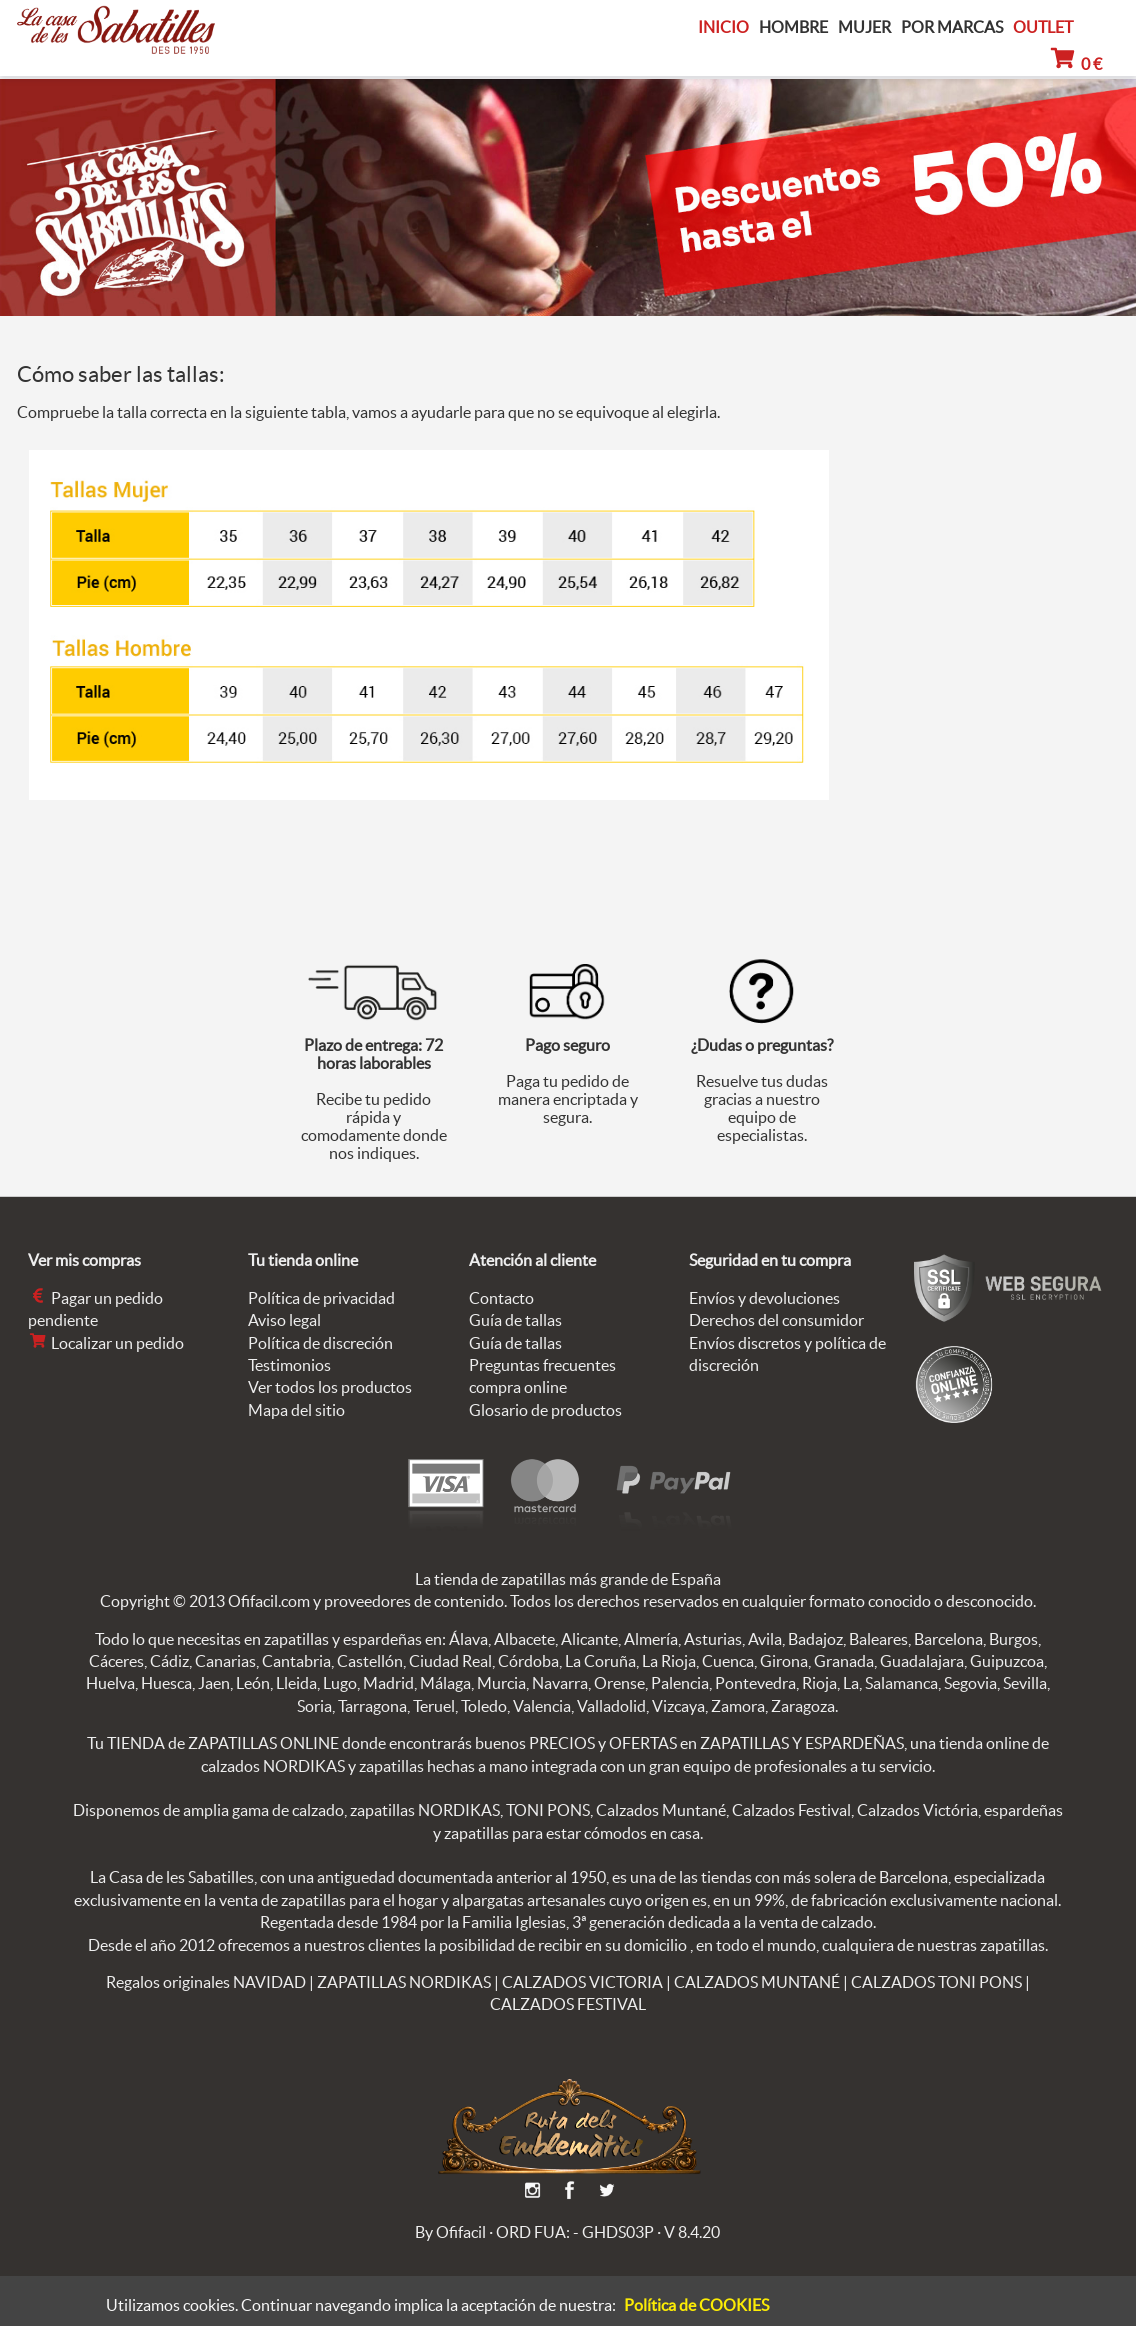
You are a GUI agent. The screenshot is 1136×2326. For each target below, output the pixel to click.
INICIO (723, 27)
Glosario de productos (545, 1410)
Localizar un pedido (106, 1343)
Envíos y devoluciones (764, 1298)
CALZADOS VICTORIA (582, 1982)
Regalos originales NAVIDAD (206, 1982)
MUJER (864, 27)
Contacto (501, 1298)
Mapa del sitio (296, 1410)
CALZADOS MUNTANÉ (757, 1982)
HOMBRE (793, 27)
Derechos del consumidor (776, 1320)
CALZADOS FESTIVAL (568, 2004)
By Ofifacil (450, 2232)
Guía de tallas (515, 1320)
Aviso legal (284, 1320)
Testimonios (289, 1365)
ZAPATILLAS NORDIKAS (404, 1982)
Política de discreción (320, 1343)
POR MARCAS (952, 27)
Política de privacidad (321, 1298)
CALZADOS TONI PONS (936, 1982)
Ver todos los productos (330, 1387)
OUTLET (1043, 27)
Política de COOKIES (696, 2305)
